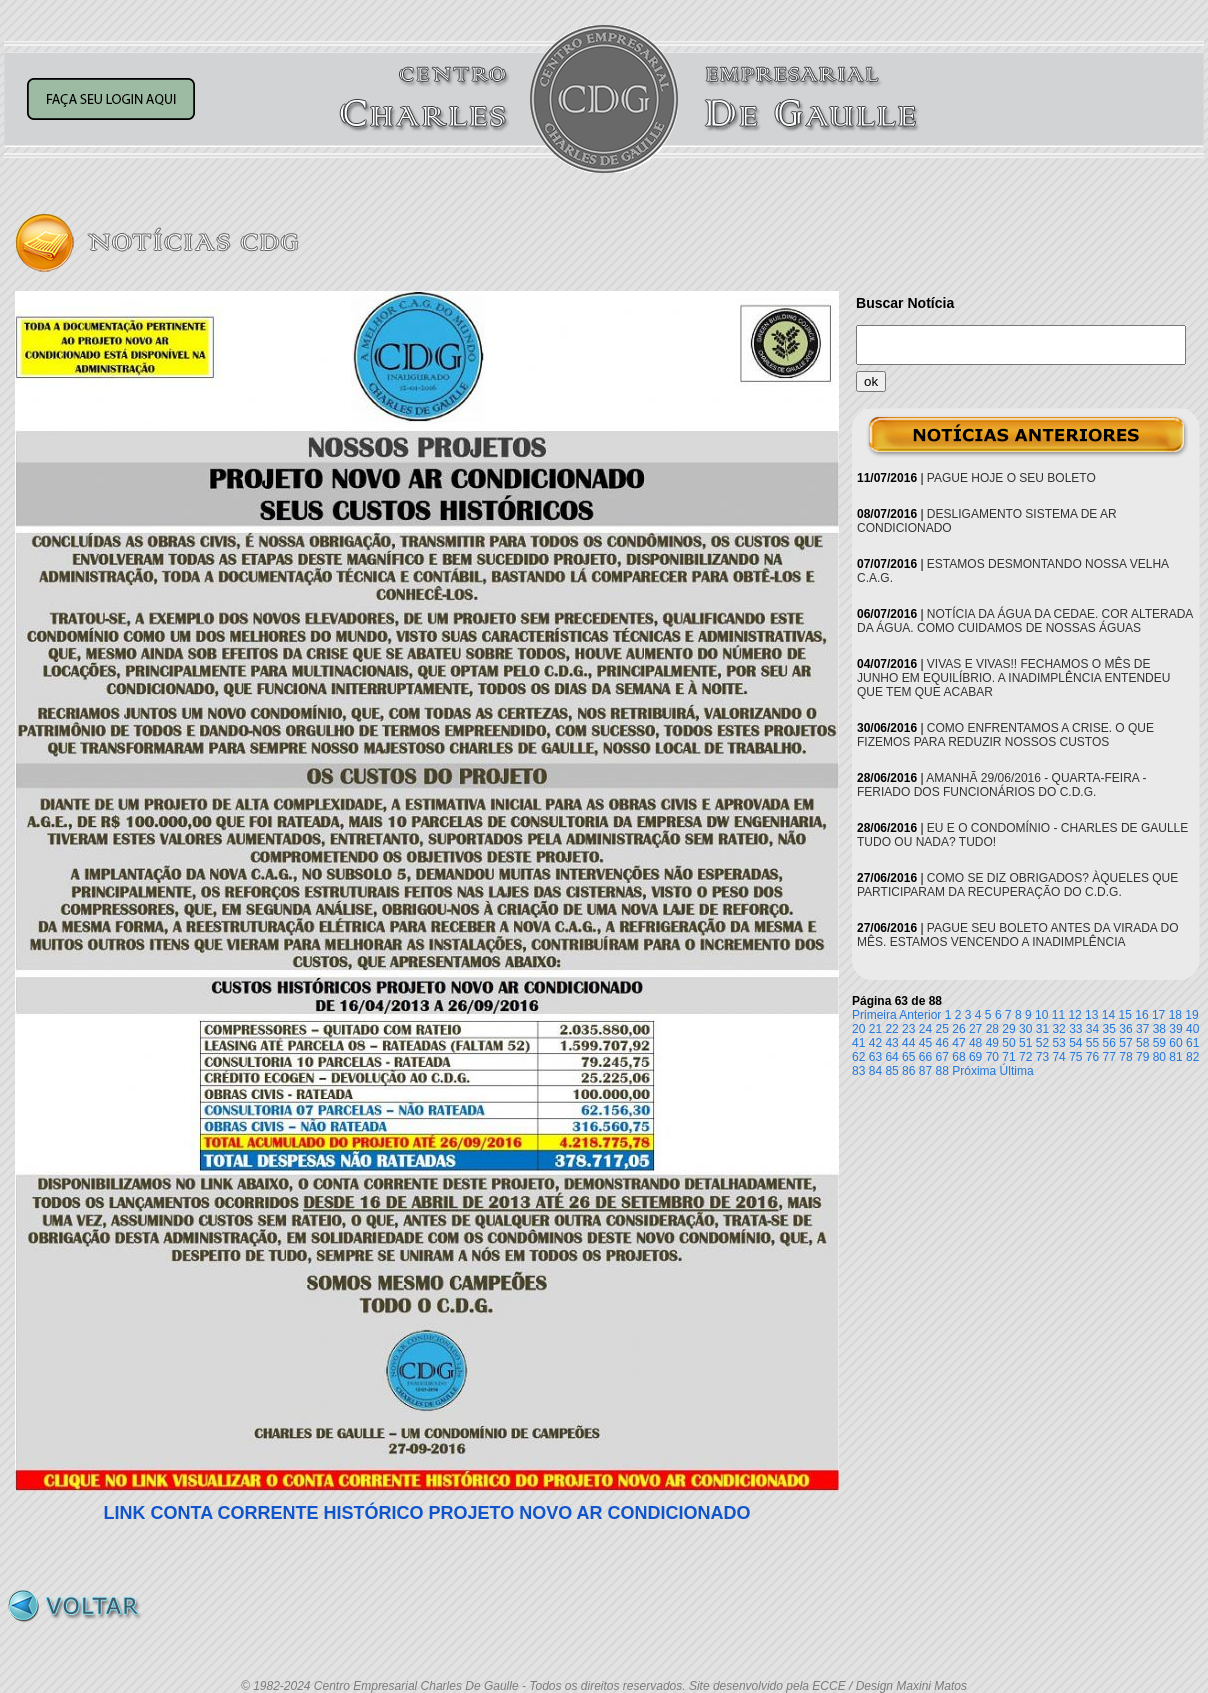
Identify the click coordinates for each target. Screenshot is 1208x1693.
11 (1058, 1015)
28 (992, 1029)
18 (1175, 1015)
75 (1075, 1057)
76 (1092, 1057)
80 (1159, 1057)
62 (858, 1057)
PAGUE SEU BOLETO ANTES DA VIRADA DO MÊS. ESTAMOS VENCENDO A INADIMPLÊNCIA (1018, 935)
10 (1041, 1015)
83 (858, 1071)
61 (1192, 1043)
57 (1125, 1043)
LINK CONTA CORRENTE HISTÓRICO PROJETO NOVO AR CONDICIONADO (426, 1513)
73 (1042, 1057)
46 (942, 1043)
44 (908, 1043)
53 (1058, 1043)
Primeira (874, 1015)
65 (908, 1057)
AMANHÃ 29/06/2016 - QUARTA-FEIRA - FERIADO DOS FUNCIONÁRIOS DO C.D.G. (1001, 785)
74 (1058, 1057)
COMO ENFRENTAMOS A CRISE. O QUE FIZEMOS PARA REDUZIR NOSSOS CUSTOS (1005, 735)
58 (1142, 1043)
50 (1008, 1043)
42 (875, 1043)
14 (1108, 1015)
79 (1142, 1057)
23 (908, 1029)
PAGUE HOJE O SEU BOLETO (1011, 478)
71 (1008, 1057)
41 (858, 1043)
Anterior (920, 1015)
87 (925, 1071)
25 (942, 1029)
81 (1175, 1057)
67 (942, 1057)
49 (992, 1043)
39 (1175, 1029)
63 (875, 1057)
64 (891, 1057)
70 (992, 1057)
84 (875, 1071)
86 (908, 1071)
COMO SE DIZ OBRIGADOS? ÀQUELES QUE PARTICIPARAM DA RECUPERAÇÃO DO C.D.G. (1017, 885)
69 (975, 1057)
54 (1075, 1043)
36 (1125, 1029)
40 (1192, 1029)
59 (1159, 1043)
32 (1058, 1029)
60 (1175, 1043)
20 (858, 1029)
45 (925, 1043)
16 (1141, 1015)
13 (1091, 1015)
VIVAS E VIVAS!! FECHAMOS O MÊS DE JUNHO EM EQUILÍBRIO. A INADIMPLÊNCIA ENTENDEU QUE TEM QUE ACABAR (1013, 678)
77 (1109, 1057)
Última (1017, 1071)
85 (891, 1071)
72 (1025, 1057)
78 (1125, 1057)
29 (1008, 1029)
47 (958, 1043)
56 (1109, 1043)
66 (925, 1057)
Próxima (974, 1071)
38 (1159, 1029)
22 (891, 1029)
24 (925, 1029)
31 (1042, 1029)
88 (942, 1071)
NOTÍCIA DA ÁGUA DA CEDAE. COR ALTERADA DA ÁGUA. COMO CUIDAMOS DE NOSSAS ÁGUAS (1025, 621)
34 (1092, 1029)
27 (975, 1029)
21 (875, 1029)
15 (1125, 1015)
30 (1025, 1029)
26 (958, 1029)
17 (1158, 1015)
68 (958, 1057)
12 (1074, 1015)
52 (1042, 1043)
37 (1142, 1029)
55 (1092, 1043)
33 (1075, 1029)
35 (1109, 1029)
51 (1025, 1043)
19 (1191, 1015)
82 (1192, 1057)
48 (975, 1043)
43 (891, 1043)
